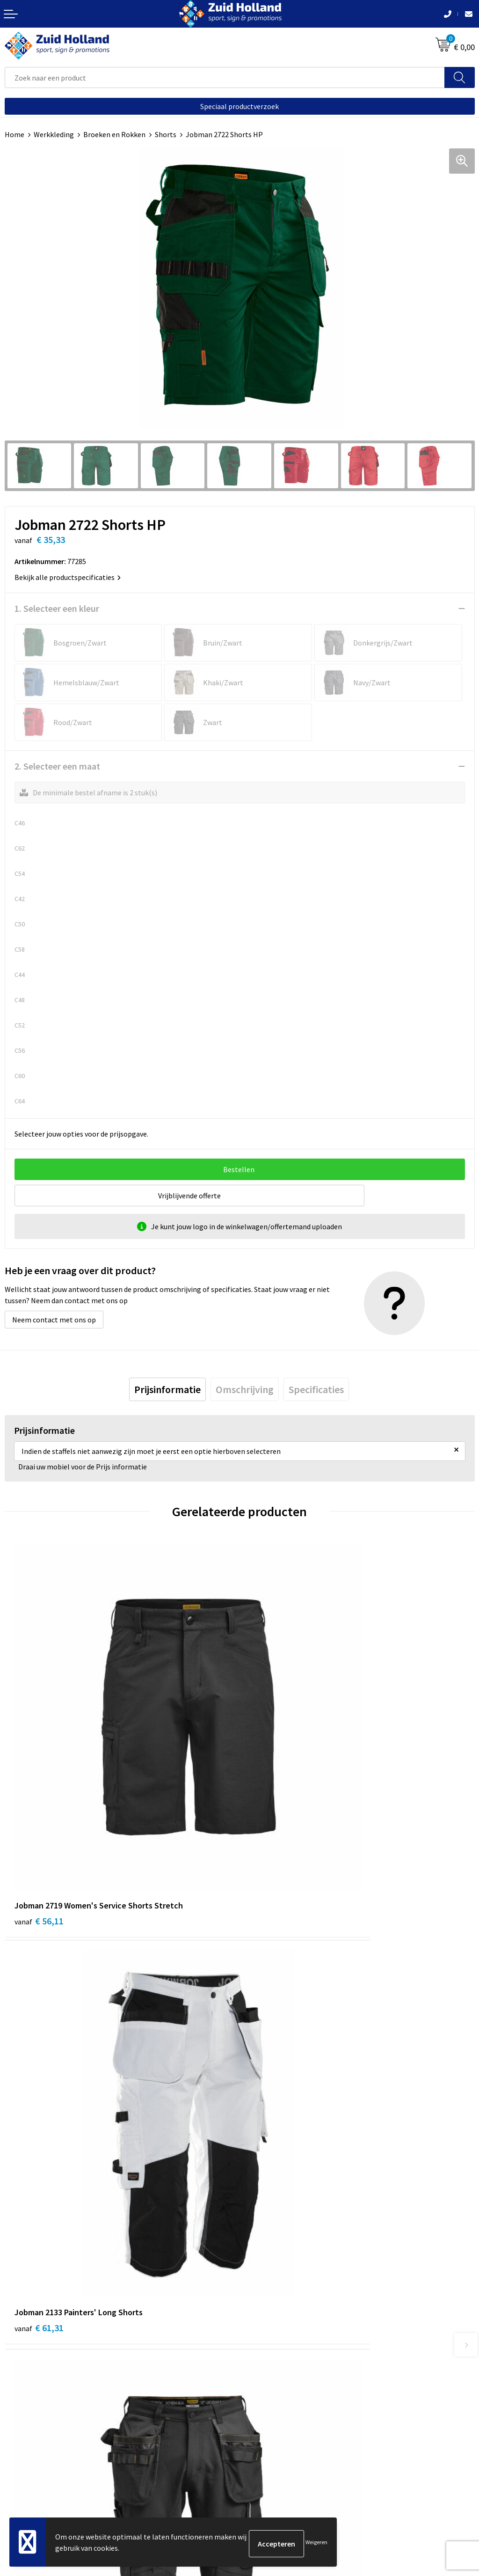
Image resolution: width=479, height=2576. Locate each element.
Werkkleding (54, 134)
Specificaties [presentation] (316, 1389)
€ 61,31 (273, 1790)
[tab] (167, 1389)
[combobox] (225, 77)
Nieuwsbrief (263, 2251)
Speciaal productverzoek (239, 106)
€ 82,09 (273, 2067)
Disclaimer (22, 2480)
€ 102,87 (41, 2067)
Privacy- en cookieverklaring (50, 2465)
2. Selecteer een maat (57, 766)
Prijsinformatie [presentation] (167, 1389)
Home (14, 134)
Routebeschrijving (273, 2279)
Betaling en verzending (281, 2265)
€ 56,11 (39, 1790)
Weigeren (316, 2543)
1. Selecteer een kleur (57, 608)
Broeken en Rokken (114, 134)
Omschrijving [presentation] (245, 1389)
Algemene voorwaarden (42, 2451)
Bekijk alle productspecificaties (68, 577)
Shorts (165, 134)
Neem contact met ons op (54, 1319)
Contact (257, 2236)
